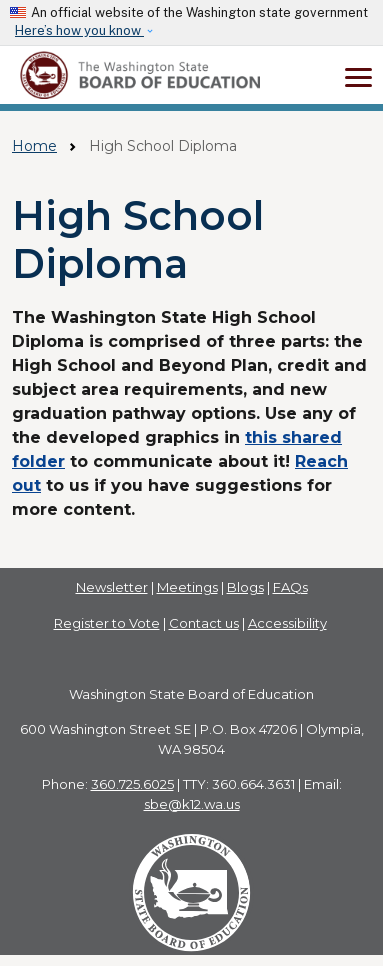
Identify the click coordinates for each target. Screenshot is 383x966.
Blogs (245, 587)
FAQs (290, 587)
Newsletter (112, 587)
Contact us (204, 623)
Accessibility (287, 623)
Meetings (187, 587)
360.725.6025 (132, 784)
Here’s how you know (79, 30)
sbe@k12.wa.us (192, 804)
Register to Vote (107, 623)
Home (34, 146)
